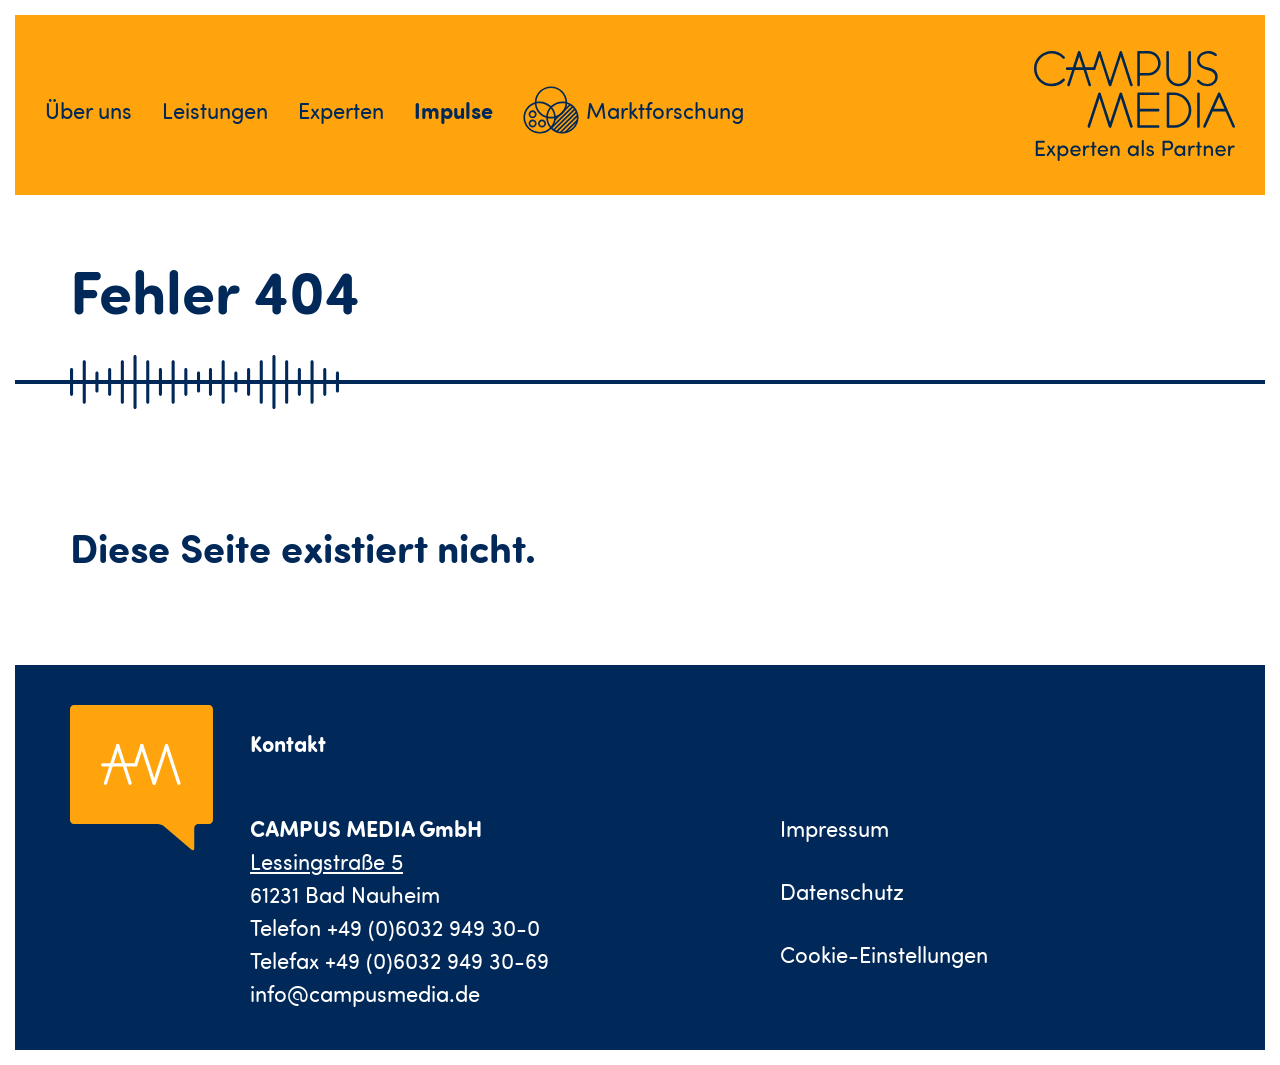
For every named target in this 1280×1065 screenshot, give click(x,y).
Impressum (834, 828)
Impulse (453, 110)
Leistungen (215, 110)
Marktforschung (665, 110)
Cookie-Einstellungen (884, 954)
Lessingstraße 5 (326, 861)
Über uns (88, 110)
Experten (341, 110)
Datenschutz (842, 891)
